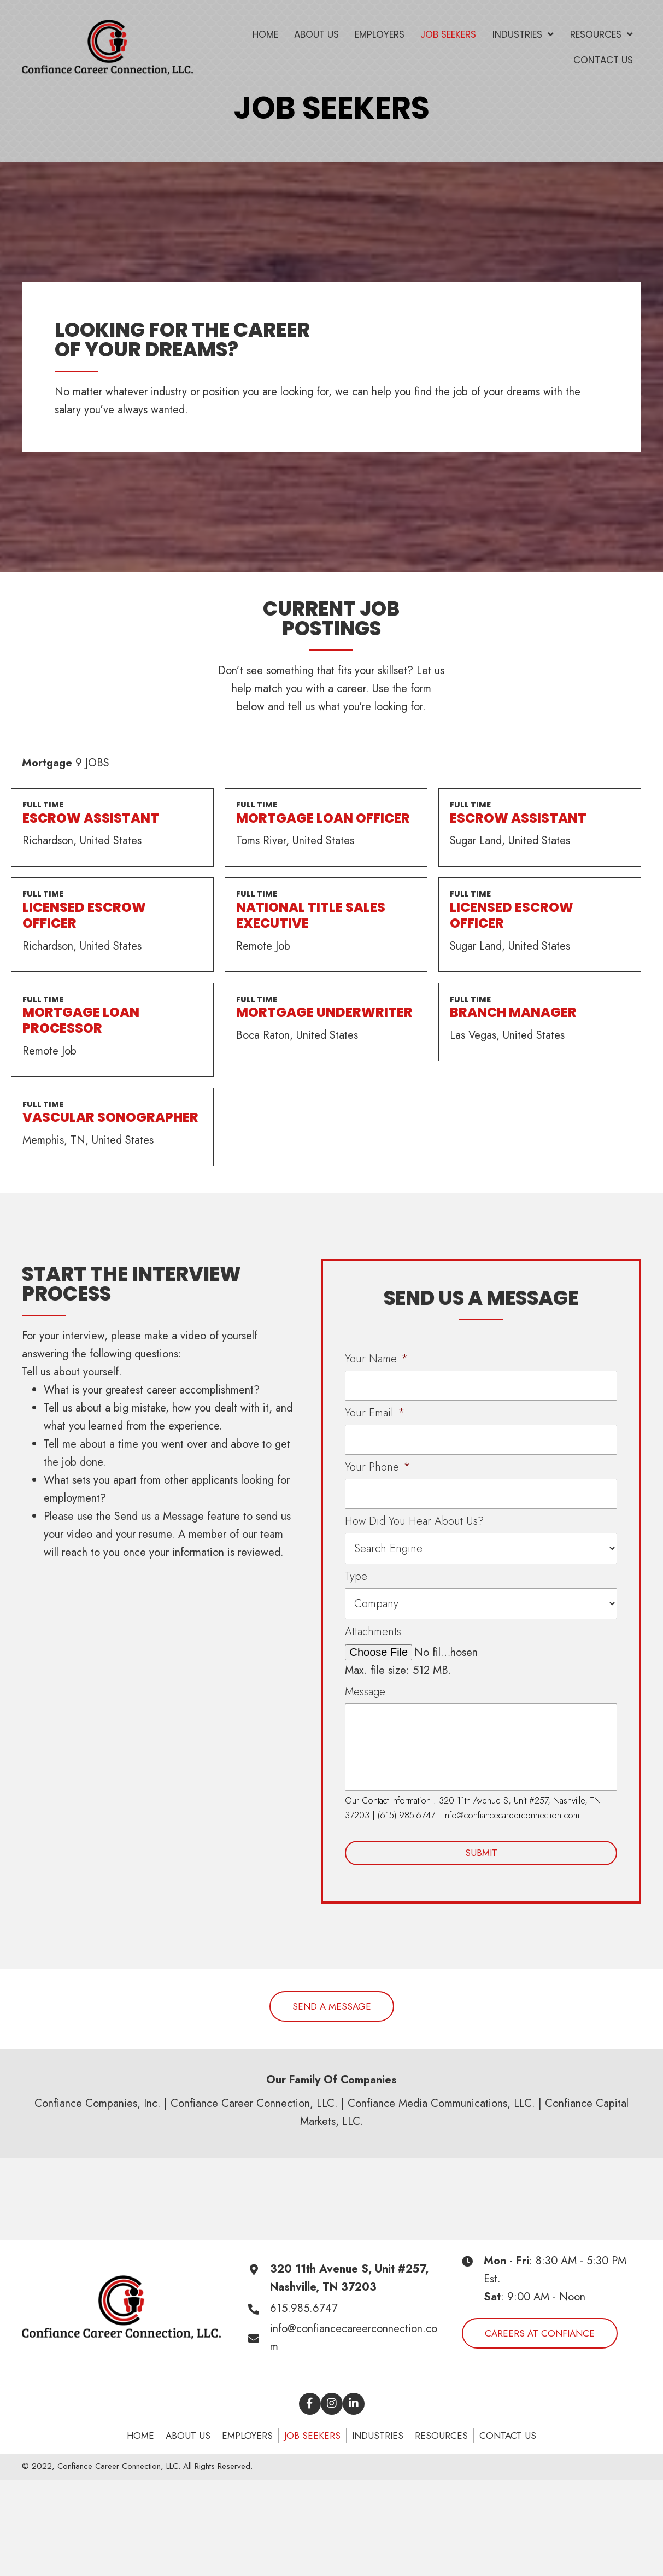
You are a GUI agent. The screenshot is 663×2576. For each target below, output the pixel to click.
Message (365, 1692)
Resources (441, 2435)
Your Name (376, 1359)
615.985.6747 (304, 2308)
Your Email (374, 1413)
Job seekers (312, 2435)
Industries (377, 2435)
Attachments (373, 1632)
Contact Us (507, 2435)
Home (140, 2435)
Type (356, 1577)
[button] (331, 2006)
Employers (247, 2435)
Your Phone (377, 1467)
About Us (188, 2435)
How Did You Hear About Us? (414, 1521)
